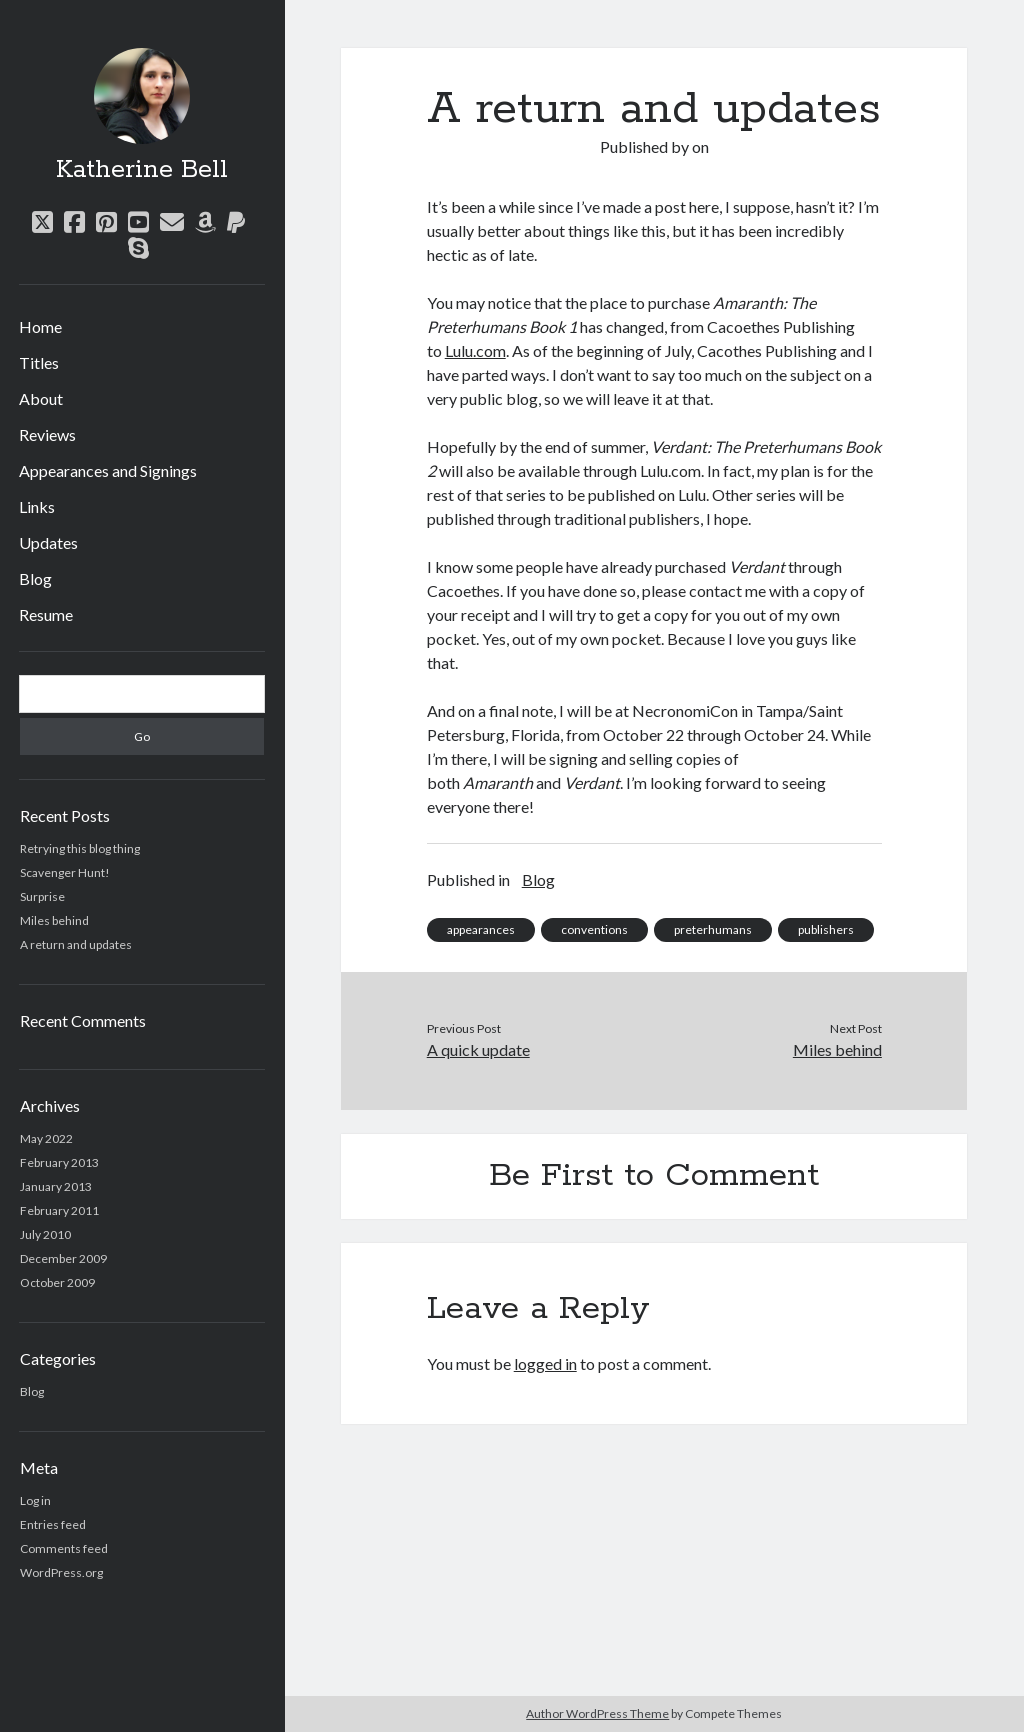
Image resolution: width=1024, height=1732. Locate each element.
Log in (35, 1500)
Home (40, 326)
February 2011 (59, 1210)
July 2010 (45, 1234)
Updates (48, 542)
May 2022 (46, 1138)
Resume (46, 614)
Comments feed (64, 1548)
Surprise (42, 896)
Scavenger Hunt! (65, 872)
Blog (35, 578)
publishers (826, 929)
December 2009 (63, 1258)
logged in (545, 1363)
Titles (39, 362)
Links (37, 506)
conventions (594, 929)
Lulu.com (475, 350)
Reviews (47, 434)
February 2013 (59, 1162)
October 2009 (57, 1282)
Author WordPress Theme (597, 1713)
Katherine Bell (142, 170)
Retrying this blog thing (80, 848)
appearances (481, 929)
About (41, 398)
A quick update (478, 1049)
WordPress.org (61, 1572)
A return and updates (76, 944)
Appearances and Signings (108, 470)
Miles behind (54, 920)
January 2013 (56, 1186)
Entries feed (53, 1524)
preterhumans (713, 929)
